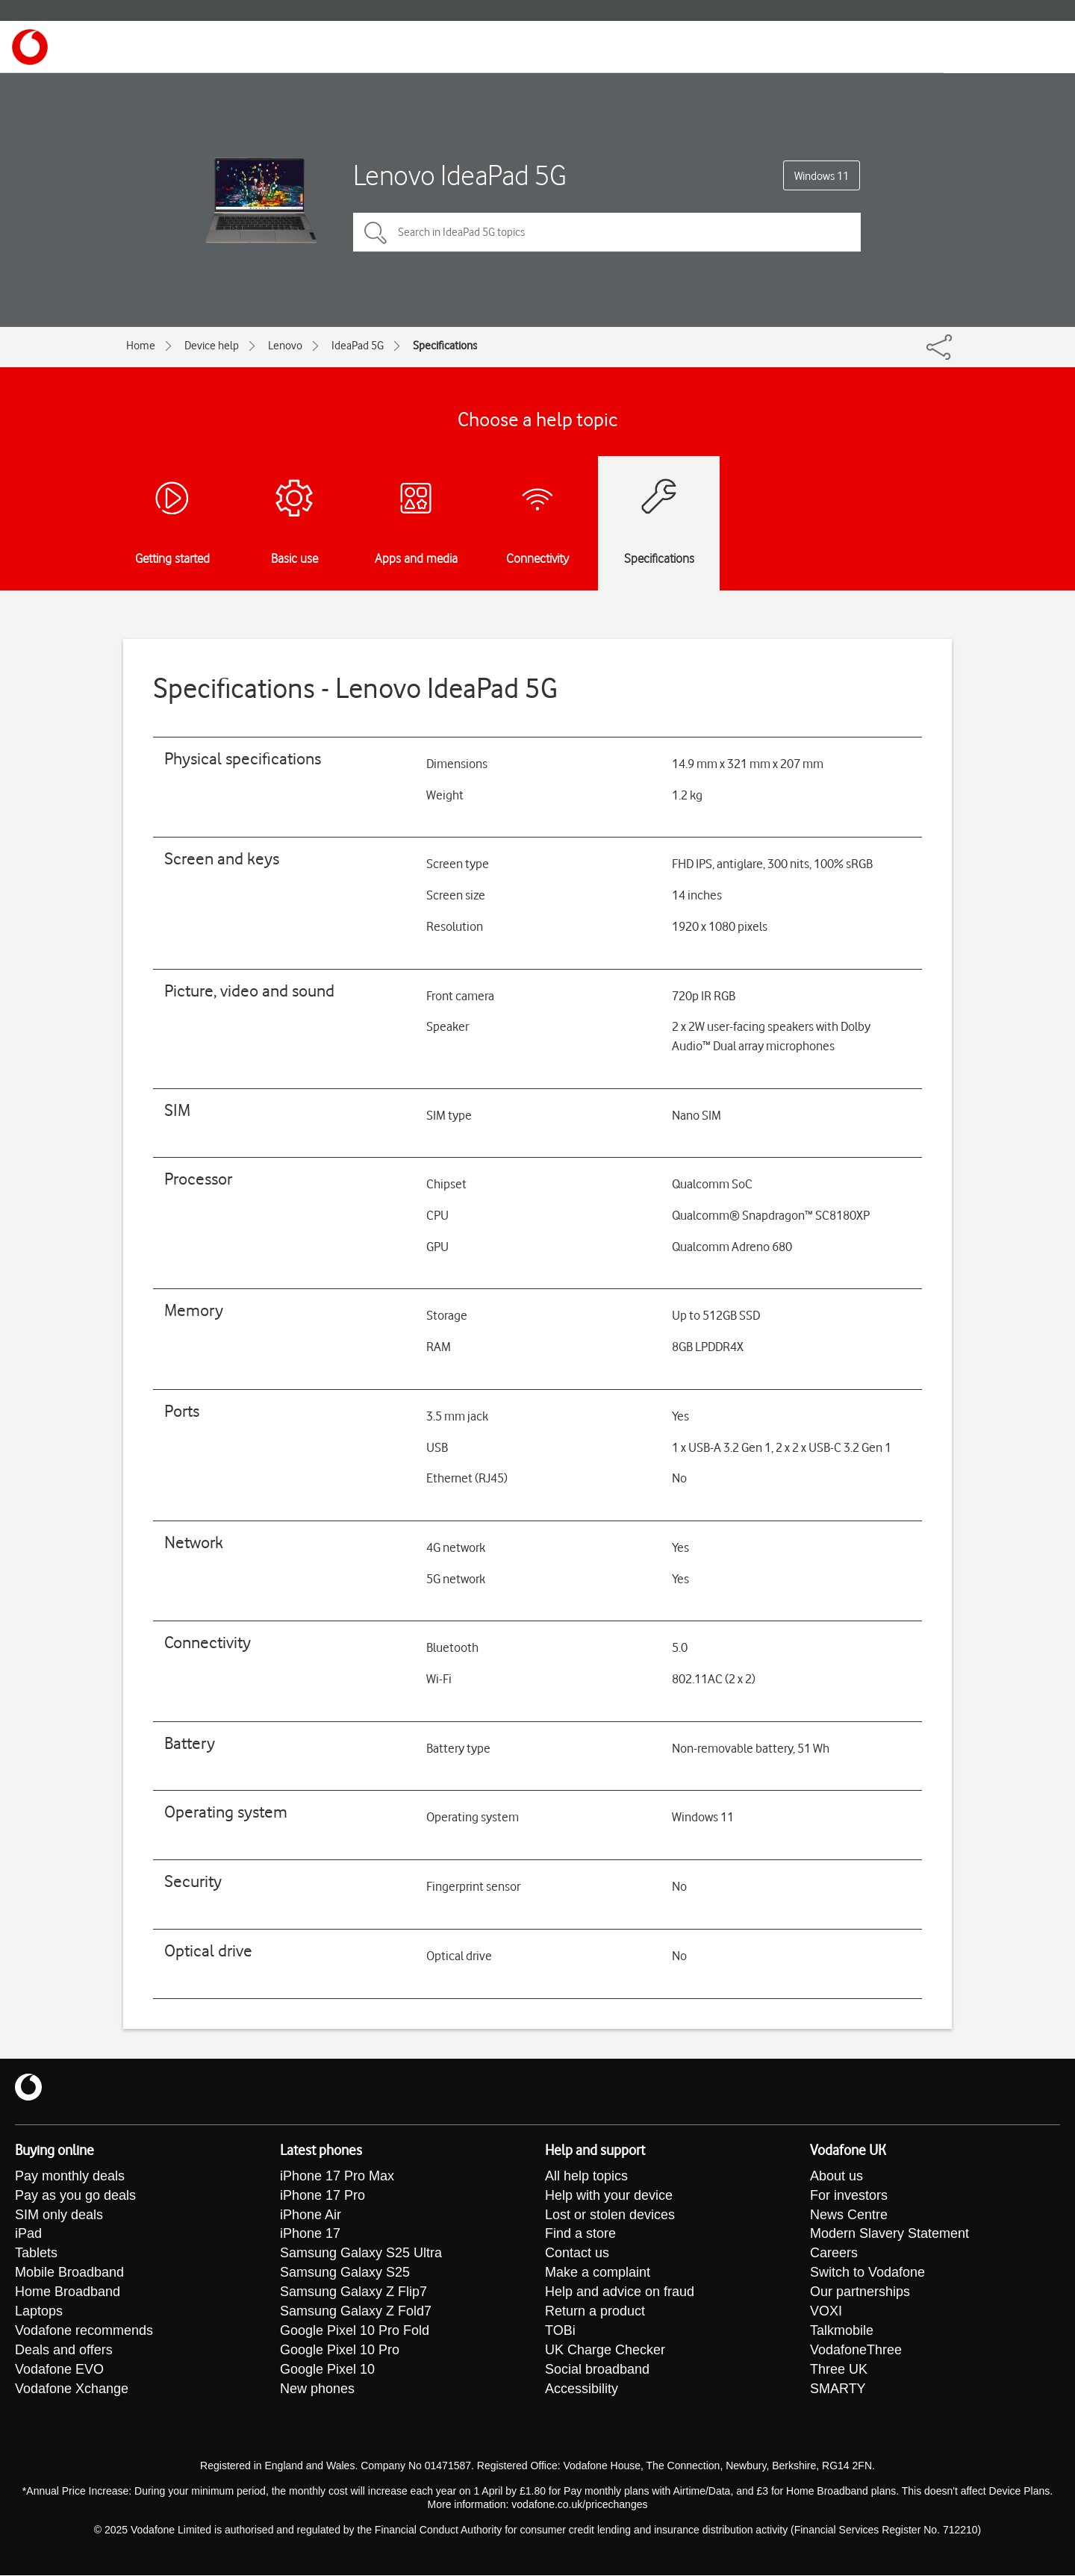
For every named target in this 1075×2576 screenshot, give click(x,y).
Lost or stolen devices (610, 2215)
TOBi (560, 2331)
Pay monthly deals (70, 2176)
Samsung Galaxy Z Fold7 (355, 2312)
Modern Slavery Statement (889, 2234)
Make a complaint (597, 2273)
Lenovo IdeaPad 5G (460, 175)
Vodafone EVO (59, 2370)
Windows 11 (821, 176)
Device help (211, 345)
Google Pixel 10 (327, 2370)
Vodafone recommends (84, 2331)
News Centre (849, 2215)
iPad (28, 2234)
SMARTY (838, 2390)
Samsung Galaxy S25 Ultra (361, 2254)
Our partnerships (860, 2293)
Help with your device (609, 2196)
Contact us (577, 2254)
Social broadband (597, 2370)
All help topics (586, 2176)
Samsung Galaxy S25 (345, 2273)
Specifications (445, 345)
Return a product (595, 2312)
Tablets (36, 2254)
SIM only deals (59, 2215)
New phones (317, 2390)
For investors (849, 2196)
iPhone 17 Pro (322, 2196)
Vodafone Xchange (71, 2390)
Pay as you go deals (75, 2196)
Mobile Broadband (69, 2273)
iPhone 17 (310, 2234)
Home (140, 345)
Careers (834, 2254)
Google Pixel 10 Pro (339, 2351)
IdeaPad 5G (357, 345)
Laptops (39, 2312)
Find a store (580, 2234)
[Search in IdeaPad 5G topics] (607, 232)
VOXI (826, 2312)
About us (836, 2176)
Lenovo (285, 345)
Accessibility (581, 2390)
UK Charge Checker (605, 2351)
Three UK (838, 2370)
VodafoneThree (856, 2351)
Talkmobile (841, 2331)
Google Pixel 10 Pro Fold (354, 2331)
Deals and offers (64, 2351)
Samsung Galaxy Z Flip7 (353, 2293)
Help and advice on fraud (619, 2293)
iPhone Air (310, 2215)
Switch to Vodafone (867, 2273)
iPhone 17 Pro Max (337, 2176)
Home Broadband (67, 2293)
